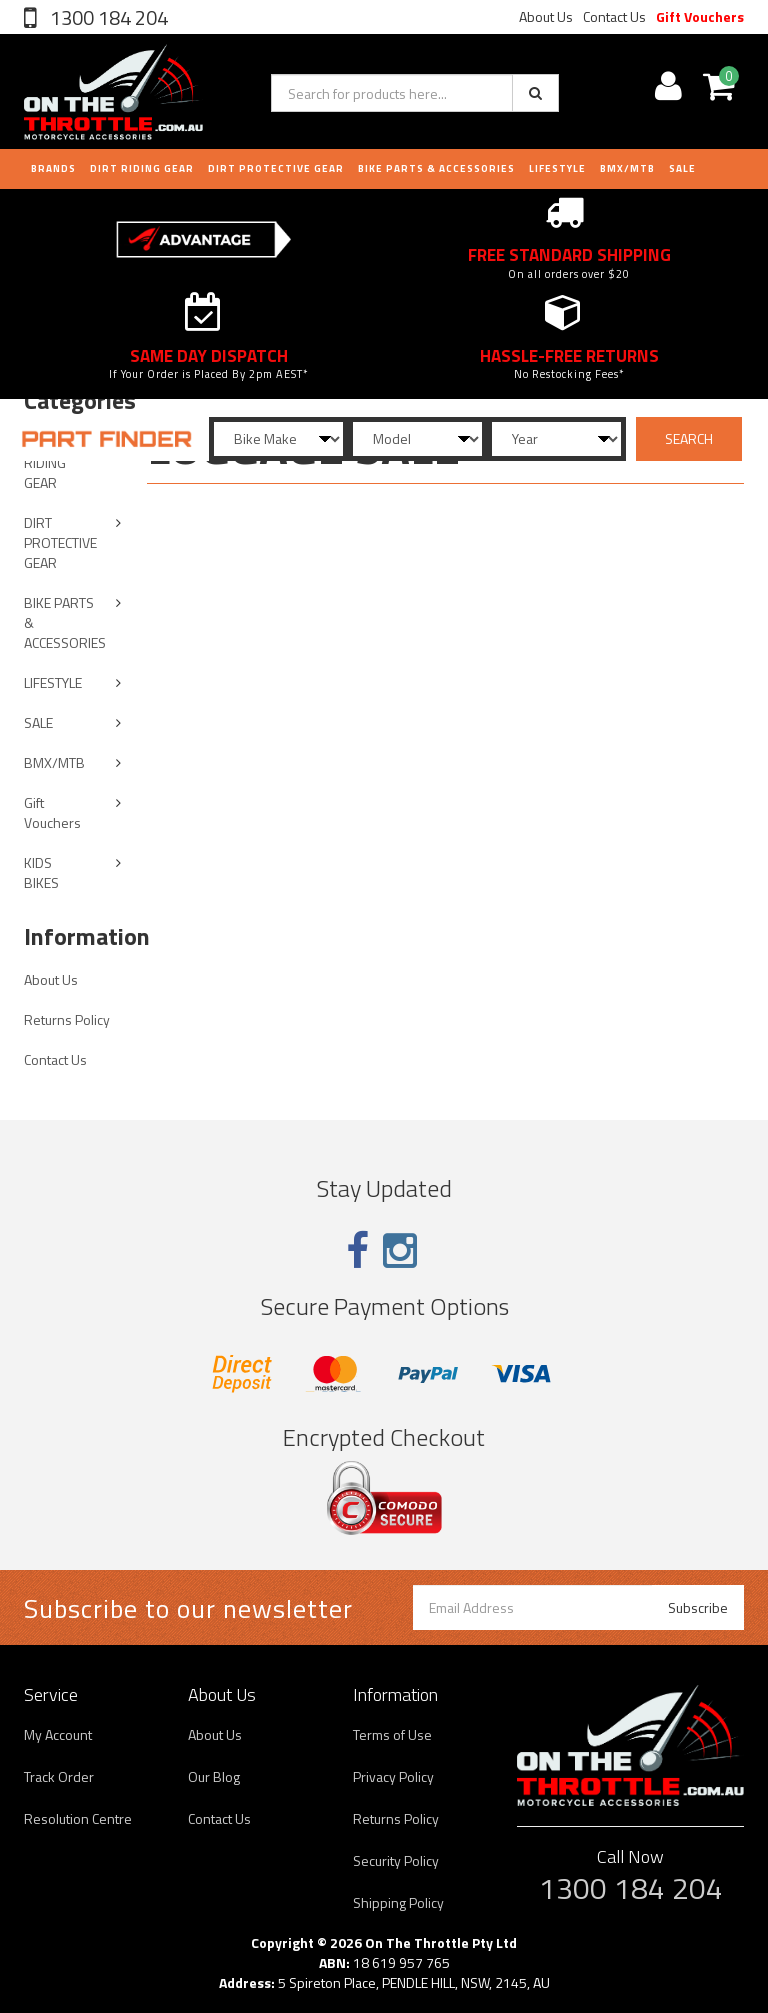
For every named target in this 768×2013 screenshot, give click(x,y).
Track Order (59, 1776)
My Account (58, 1734)
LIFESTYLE (557, 168)
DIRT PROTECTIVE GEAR (276, 168)
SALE (38, 722)
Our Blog (214, 1776)
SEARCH (689, 438)
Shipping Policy (398, 1902)
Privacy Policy (393, 1776)
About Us (546, 16)
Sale (682, 168)
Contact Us (614, 16)
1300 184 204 (107, 17)
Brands (53, 168)
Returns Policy (67, 1019)
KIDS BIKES (41, 872)
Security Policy (396, 1860)
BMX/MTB (627, 168)
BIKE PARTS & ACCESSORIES (436, 168)
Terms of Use (392, 1734)
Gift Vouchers (700, 16)
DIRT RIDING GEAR (142, 168)
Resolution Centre (78, 1818)
